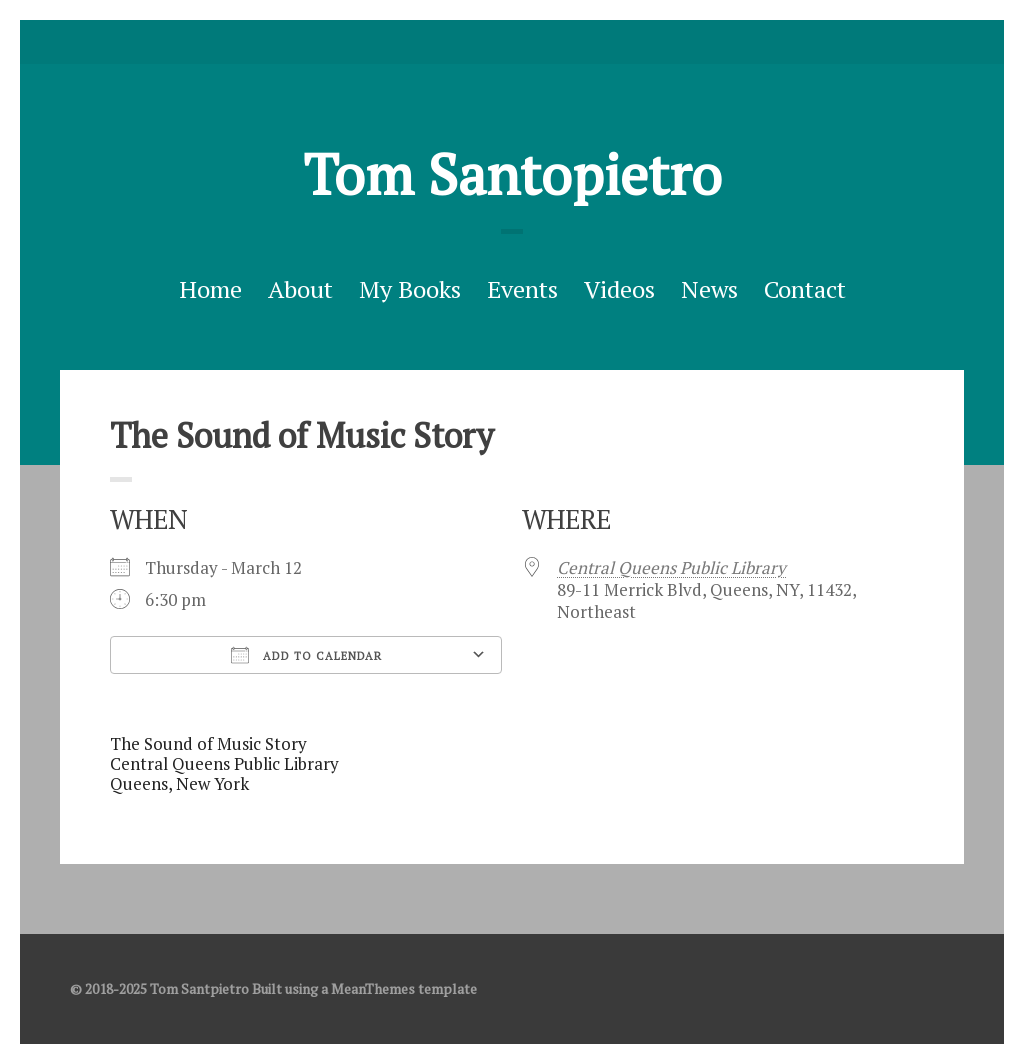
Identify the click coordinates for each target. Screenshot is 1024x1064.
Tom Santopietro (512, 174)
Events (522, 289)
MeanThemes (373, 988)
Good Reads (543, 42)
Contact (805, 289)
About (300, 289)
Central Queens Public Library (671, 567)
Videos (619, 289)
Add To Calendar (306, 655)
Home (210, 289)
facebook (512, 42)
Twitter (481, 42)
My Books (410, 289)
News (709, 289)
